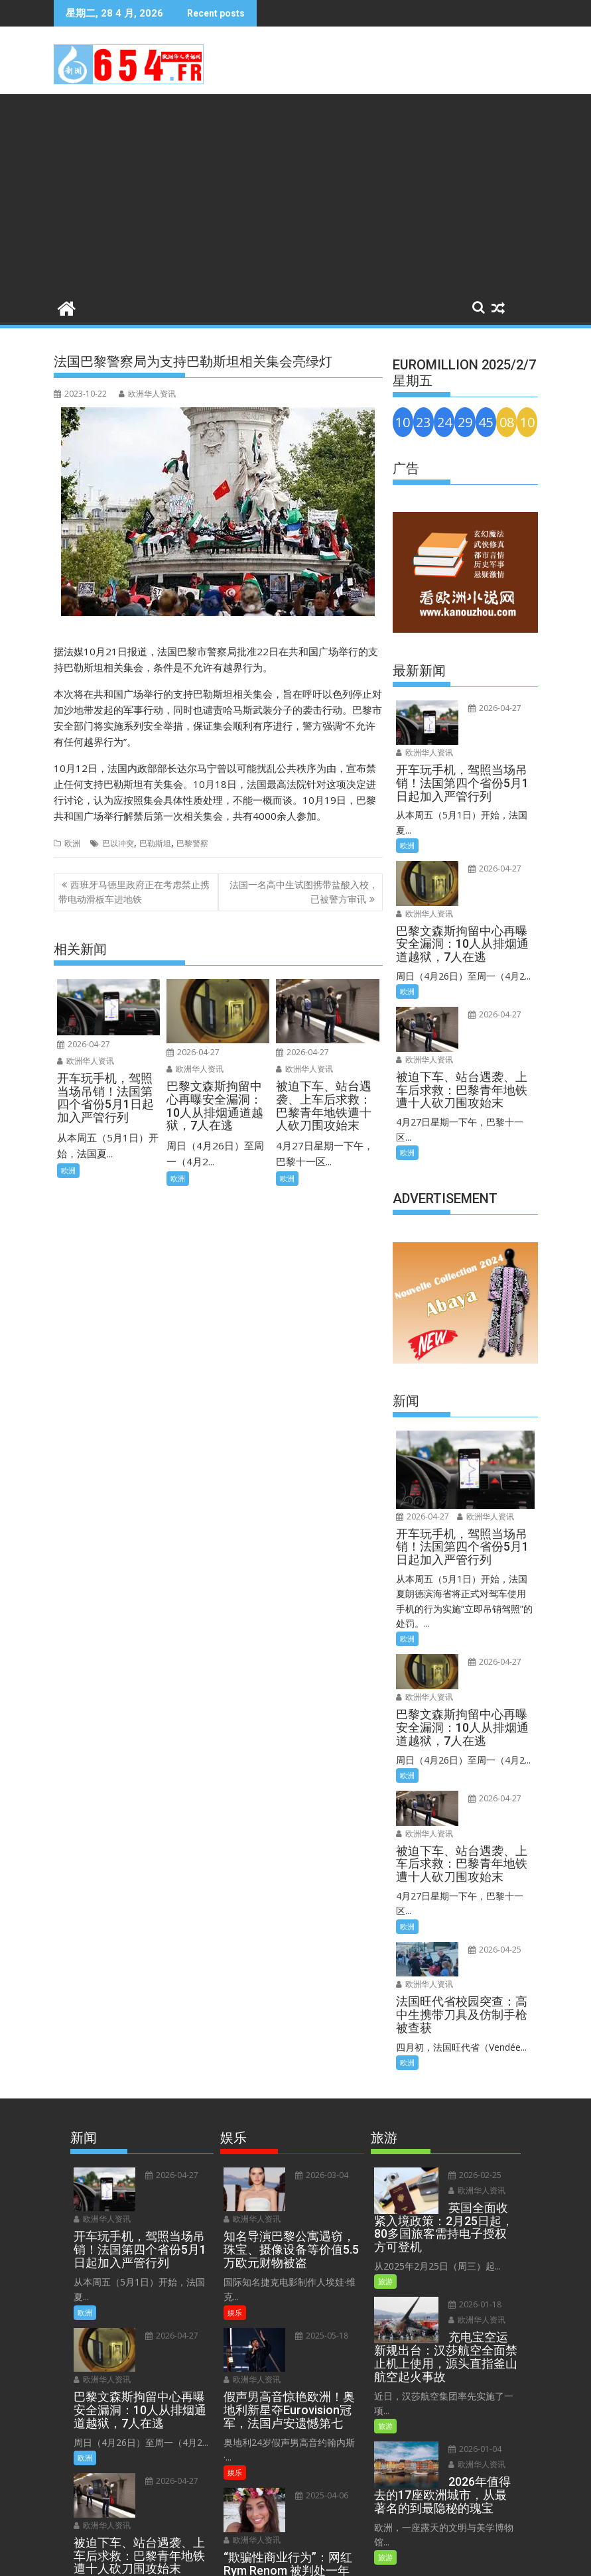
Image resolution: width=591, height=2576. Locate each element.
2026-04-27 (83, 1044)
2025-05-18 (319, 2211)
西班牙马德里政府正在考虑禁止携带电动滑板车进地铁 (134, 891)
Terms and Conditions (262, 2558)
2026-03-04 (319, 2067)
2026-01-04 (472, 2341)
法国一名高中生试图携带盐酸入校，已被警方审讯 (304, 891)
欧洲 (72, 843)
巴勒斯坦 (155, 843)
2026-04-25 (491, 1861)
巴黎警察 (192, 843)
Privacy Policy (344, 2558)
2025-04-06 (319, 2356)
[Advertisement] (295, 194)
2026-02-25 (472, 2067)
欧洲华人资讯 (147, 393)
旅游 (385, 2173)
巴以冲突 (118, 843)
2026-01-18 (472, 2196)
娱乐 (235, 2188)
